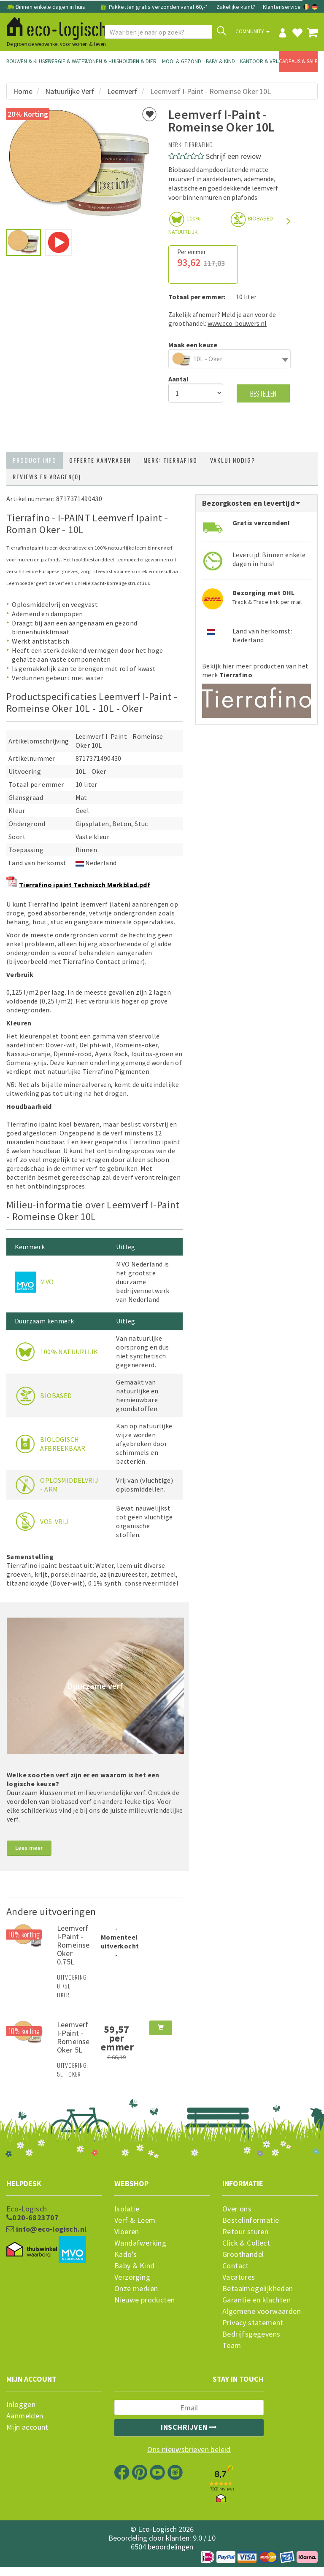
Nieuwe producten (144, 2300)
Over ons (236, 2209)
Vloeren (126, 2231)
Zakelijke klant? (235, 7)
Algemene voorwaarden (261, 2311)
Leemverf (122, 91)
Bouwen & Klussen (25, 61)
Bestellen (263, 393)
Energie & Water (64, 61)
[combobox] (229, 358)
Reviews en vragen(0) (47, 476)
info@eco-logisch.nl (46, 2229)
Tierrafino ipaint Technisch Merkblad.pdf (84, 884)
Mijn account (27, 2427)
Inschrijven (189, 2427)
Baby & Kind (220, 61)
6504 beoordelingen (162, 2547)
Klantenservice (282, 7)
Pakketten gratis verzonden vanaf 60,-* (153, 7)
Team (231, 2345)
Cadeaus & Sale (298, 61)
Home (22, 91)
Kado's (125, 2254)
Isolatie (126, 2209)
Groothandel (243, 2254)
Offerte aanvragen (100, 460)
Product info (35, 460)
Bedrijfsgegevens (251, 2334)
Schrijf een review (233, 156)
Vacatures (238, 2277)
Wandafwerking (140, 2243)
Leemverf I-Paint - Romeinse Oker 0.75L (73, 1945)
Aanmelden (24, 2415)
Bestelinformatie (250, 2220)
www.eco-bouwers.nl (237, 323)
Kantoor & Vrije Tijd (259, 61)
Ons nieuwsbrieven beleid (189, 2449)
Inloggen (20, 2404)
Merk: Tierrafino (170, 460)
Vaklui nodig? (232, 460)
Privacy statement (253, 2322)
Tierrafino (199, 144)
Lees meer (29, 1847)
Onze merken (136, 2288)
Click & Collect (246, 2243)
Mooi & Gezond (181, 61)
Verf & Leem (134, 2220)
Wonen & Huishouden (103, 61)
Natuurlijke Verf (69, 91)
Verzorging (132, 2277)
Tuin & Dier (142, 61)
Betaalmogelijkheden (257, 2288)
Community (252, 31)
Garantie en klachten (256, 2300)
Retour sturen (245, 2231)
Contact (235, 2265)
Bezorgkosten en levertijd (252, 503)
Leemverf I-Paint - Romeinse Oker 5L (73, 2037)
